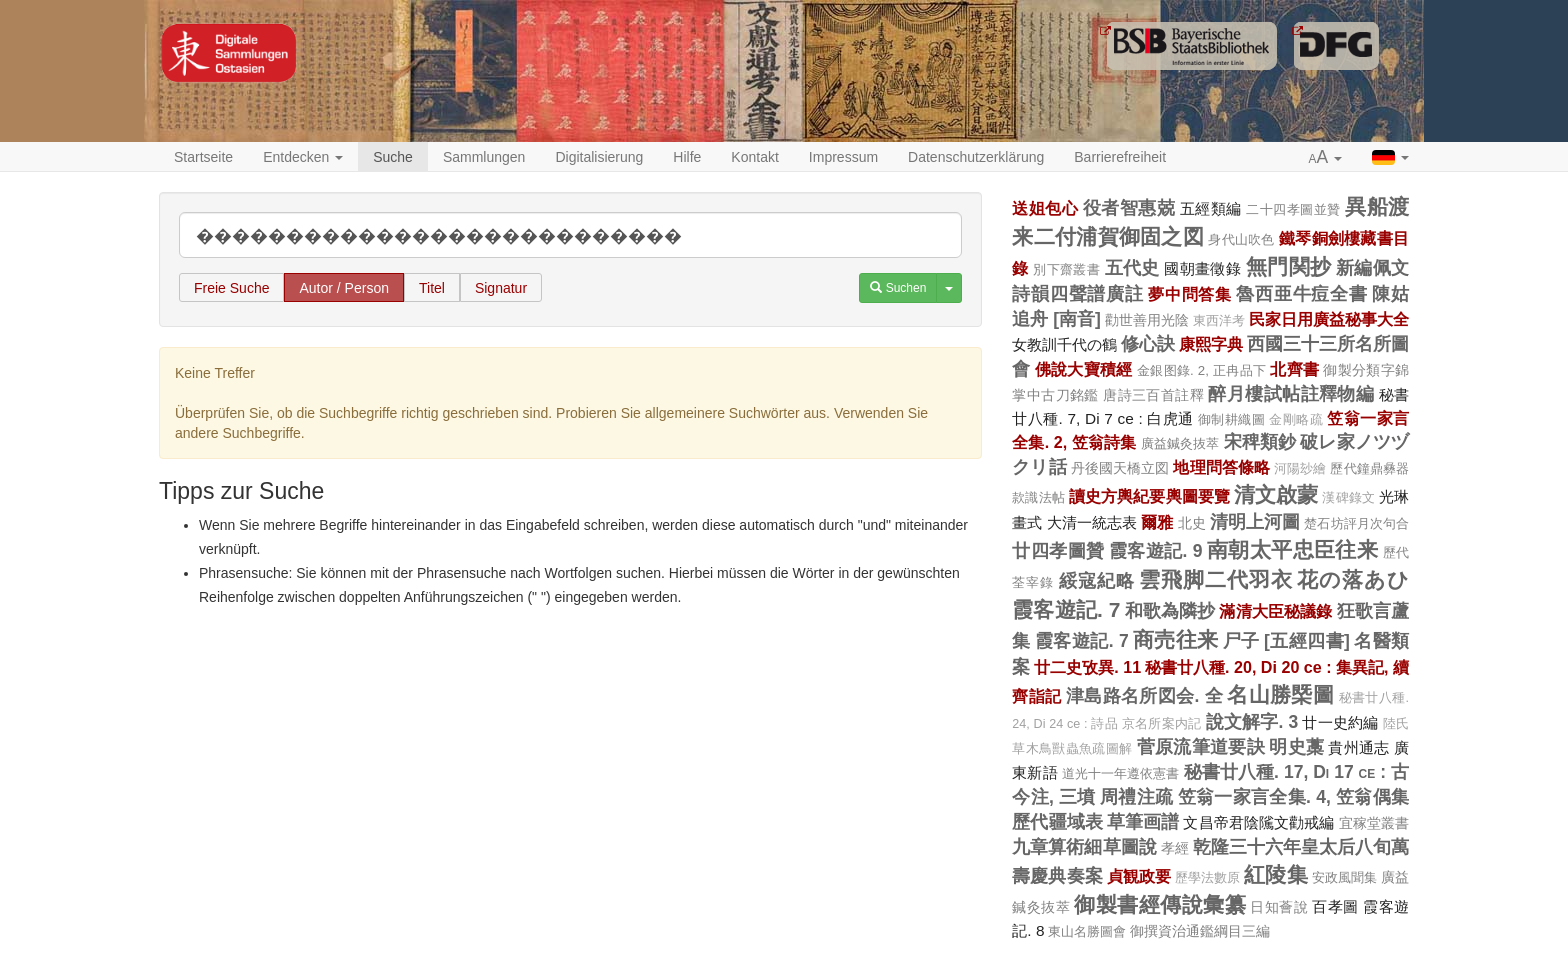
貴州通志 (1358, 747)
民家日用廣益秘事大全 (1329, 319)
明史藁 (1296, 747)
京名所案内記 (1161, 724)
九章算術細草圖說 (1084, 847)
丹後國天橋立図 (1120, 468)
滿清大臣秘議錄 (1275, 611)
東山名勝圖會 (1087, 931)
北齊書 (1294, 369)
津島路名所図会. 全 (1144, 696)
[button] (1326, 158)
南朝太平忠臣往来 (1292, 549)
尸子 (1241, 641)
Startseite (203, 157)
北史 (1192, 523)
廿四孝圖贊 (1058, 551)
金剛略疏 (1296, 420)
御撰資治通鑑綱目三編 (1200, 931)
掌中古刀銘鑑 (1055, 395)
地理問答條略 (1221, 467)
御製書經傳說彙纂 (1160, 904)
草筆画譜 (1143, 822)
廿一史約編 (1340, 722)
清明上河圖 (1255, 522)
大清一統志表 (1092, 522)
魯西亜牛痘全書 (1301, 294)
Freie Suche (231, 288)
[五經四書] (1307, 641)
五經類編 (1211, 208)
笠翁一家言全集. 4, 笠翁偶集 (1293, 797)
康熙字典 (1211, 344)
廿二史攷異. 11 (1087, 667)
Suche (393, 157)
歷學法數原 (1207, 878)
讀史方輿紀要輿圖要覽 (1149, 496)
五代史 (1132, 268)
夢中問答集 (1190, 294)
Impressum (843, 157)
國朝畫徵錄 (1202, 268)
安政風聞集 (1344, 877)
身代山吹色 (1241, 239)
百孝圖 (1335, 906)
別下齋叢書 (1066, 269)
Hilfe (687, 157)
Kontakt (754, 157)
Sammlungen (484, 157)
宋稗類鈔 (1260, 442)
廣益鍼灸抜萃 (1180, 443)
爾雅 (1157, 522)
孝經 (1175, 848)
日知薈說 (1279, 907)
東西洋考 (1219, 321)
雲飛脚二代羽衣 (1215, 579)
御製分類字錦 (1366, 370)
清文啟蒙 (1276, 494)
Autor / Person (344, 288)
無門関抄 (1289, 266)
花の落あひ (1353, 579)
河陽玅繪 (1300, 469)
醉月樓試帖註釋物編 (1291, 394)
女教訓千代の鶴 (1064, 344)
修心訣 (1148, 344)
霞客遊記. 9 (1156, 551)
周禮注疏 (1136, 797)
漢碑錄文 (1348, 498)
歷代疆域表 (1057, 822)
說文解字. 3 (1252, 722)
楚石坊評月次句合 (1356, 523)
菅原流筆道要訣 (1201, 747)
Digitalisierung (599, 157)
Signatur (501, 288)
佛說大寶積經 (1084, 369)
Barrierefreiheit (1120, 157)
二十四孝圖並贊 (1293, 209)
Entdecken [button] (303, 157)
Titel (432, 288)
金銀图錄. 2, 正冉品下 (1201, 370)
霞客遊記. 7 (1066, 609)
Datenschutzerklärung (976, 157)
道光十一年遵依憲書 (1121, 773)
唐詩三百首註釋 (1153, 395)
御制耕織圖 (1231, 419)
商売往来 (1176, 639)
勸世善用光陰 (1147, 320)
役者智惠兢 (1129, 208)
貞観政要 (1139, 876)
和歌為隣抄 (1170, 611)
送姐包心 (1045, 208)
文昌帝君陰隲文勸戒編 (1258, 822)
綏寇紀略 (1097, 581)
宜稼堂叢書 (1374, 823)
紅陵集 (1275, 874)
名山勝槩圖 (1280, 694)
